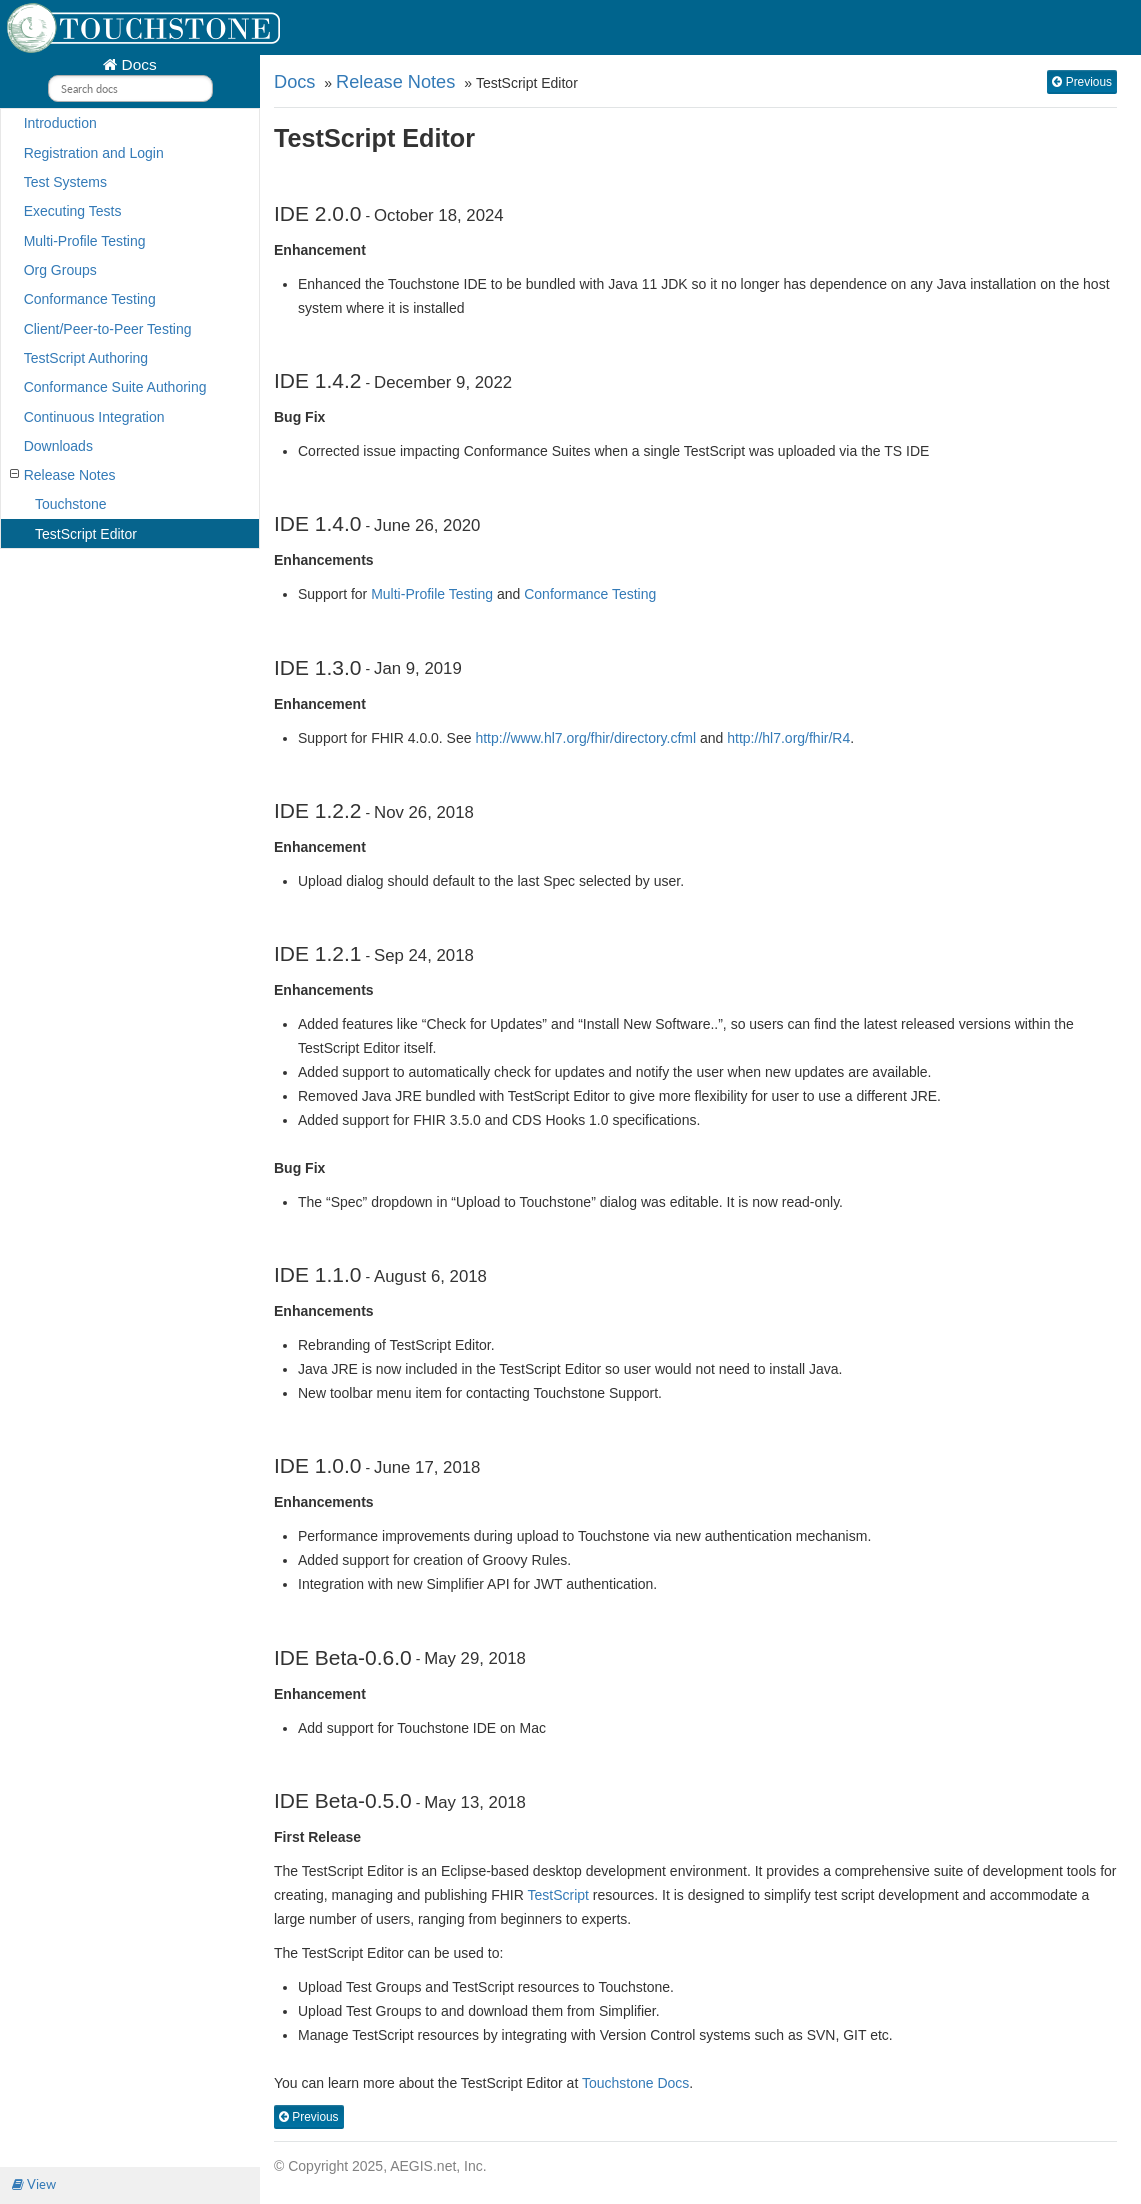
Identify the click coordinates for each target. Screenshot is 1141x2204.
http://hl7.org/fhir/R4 (788, 738)
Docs (136, 64)
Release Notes (62, 475)
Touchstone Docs (635, 2083)
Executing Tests (73, 211)
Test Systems (65, 182)
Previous (1082, 82)
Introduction (60, 123)
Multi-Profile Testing (85, 241)
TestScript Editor (86, 534)
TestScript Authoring (86, 358)
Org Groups (60, 270)
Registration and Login (94, 153)
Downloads (58, 446)
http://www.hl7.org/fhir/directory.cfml (585, 738)
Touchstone (71, 504)
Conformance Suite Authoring (115, 387)
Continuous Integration (94, 417)
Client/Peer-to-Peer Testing (108, 329)
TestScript (557, 1895)
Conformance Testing (90, 299)
